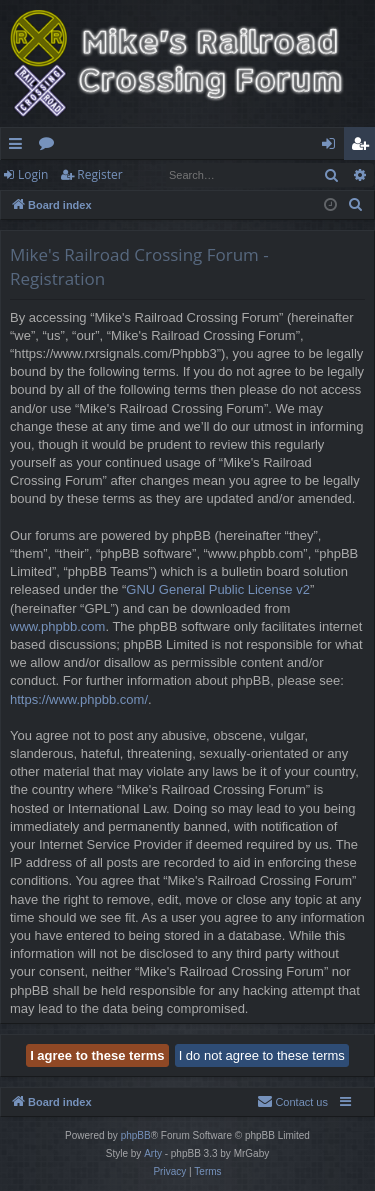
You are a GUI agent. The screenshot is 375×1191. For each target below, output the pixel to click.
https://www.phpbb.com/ (79, 699)
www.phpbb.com (57, 626)
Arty (153, 1153)
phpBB (136, 1135)
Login (33, 174)
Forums (50, 147)
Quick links (19, 147)
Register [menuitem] (364, 147)
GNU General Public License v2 (218, 589)
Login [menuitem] (332, 147)
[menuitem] (356, 205)
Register (99, 174)
